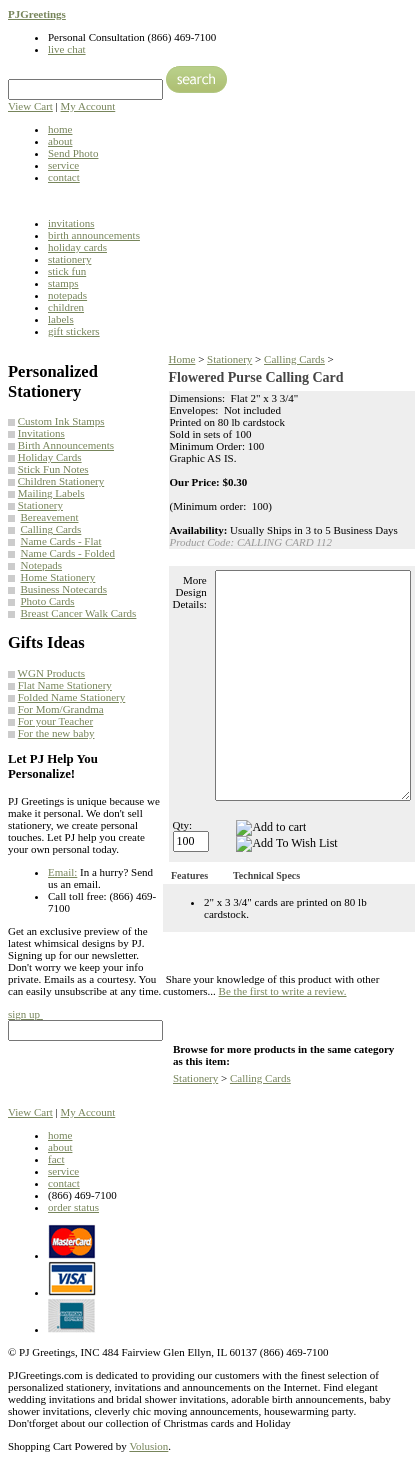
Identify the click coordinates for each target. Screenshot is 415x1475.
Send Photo (73, 153)
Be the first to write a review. (283, 991)
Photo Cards (48, 601)
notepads (67, 295)
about (60, 141)
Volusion (148, 1446)
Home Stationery (58, 577)
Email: (62, 872)
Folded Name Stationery (72, 697)
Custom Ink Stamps (61, 421)
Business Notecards (64, 589)
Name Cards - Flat (61, 541)
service (63, 165)
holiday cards (77, 247)
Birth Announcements (66, 445)
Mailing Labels (51, 493)
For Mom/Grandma (61, 709)
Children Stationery (61, 481)
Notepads (42, 565)
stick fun (67, 271)
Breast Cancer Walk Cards (79, 613)
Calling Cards (51, 529)
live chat (67, 49)
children (66, 307)
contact (64, 177)
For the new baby (56, 733)
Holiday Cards (50, 457)
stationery (69, 259)
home (60, 129)
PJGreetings (37, 14)
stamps (63, 283)
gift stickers (74, 331)
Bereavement (50, 517)
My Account (88, 106)
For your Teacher (55, 721)
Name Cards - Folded (68, 553)
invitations (71, 223)
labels (61, 319)
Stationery (40, 505)
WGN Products (52, 673)
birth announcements (94, 235)
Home (182, 359)
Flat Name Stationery (65, 685)
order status (73, 1207)
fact (56, 1159)
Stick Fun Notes (53, 469)
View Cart (30, 106)
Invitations (41, 433)
